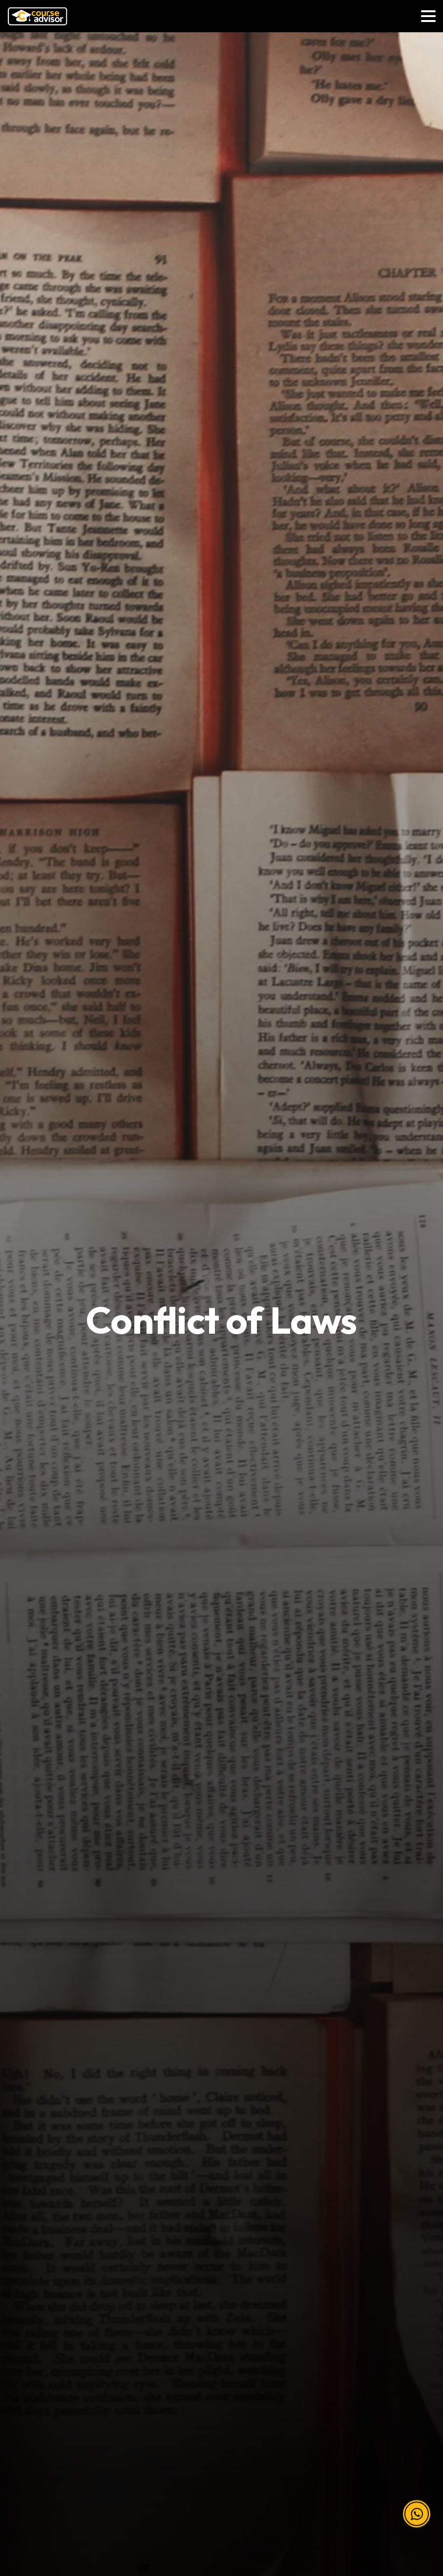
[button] (416, 2504)
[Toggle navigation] (428, 16)
